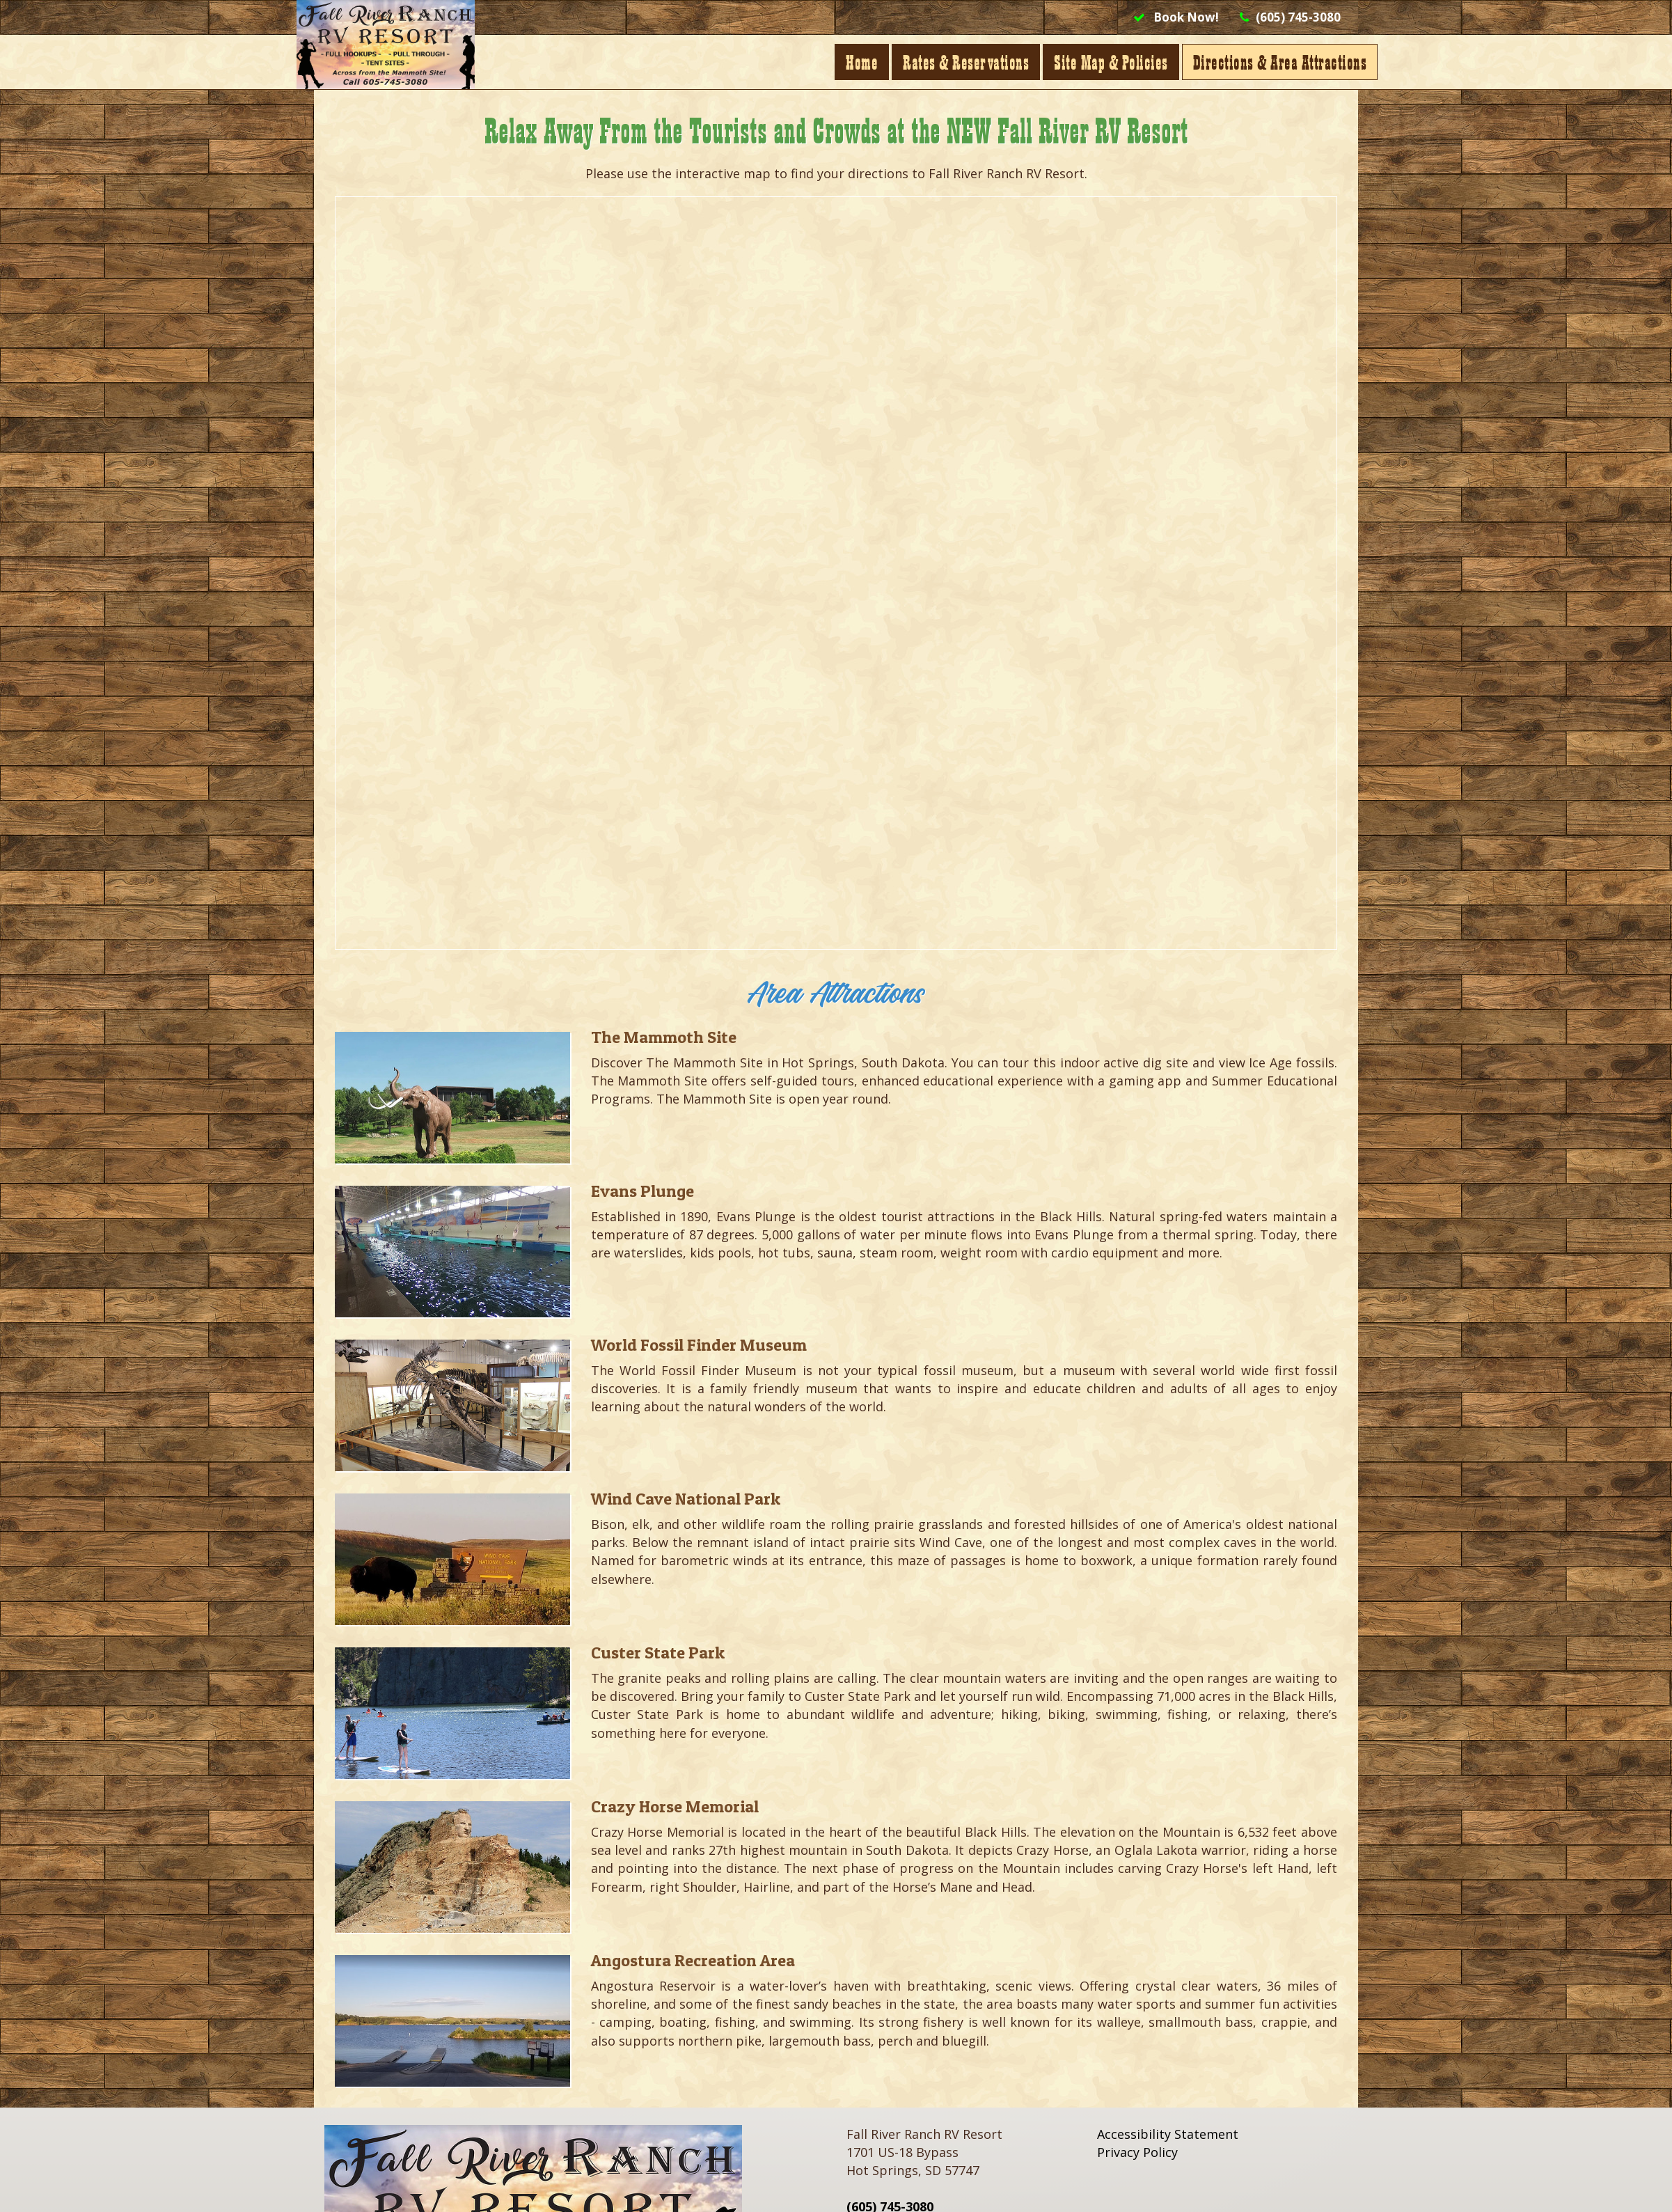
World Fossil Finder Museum (699, 1345)
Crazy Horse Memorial (675, 1806)
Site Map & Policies (1093, 61)
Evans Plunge (642, 1191)
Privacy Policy (1137, 2152)
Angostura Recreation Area (693, 1960)
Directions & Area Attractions (1263, 61)
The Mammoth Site (663, 1037)
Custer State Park (658, 1652)
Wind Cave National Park (685, 1499)
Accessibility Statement (1167, 2134)
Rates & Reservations (948, 61)
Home (844, 61)
